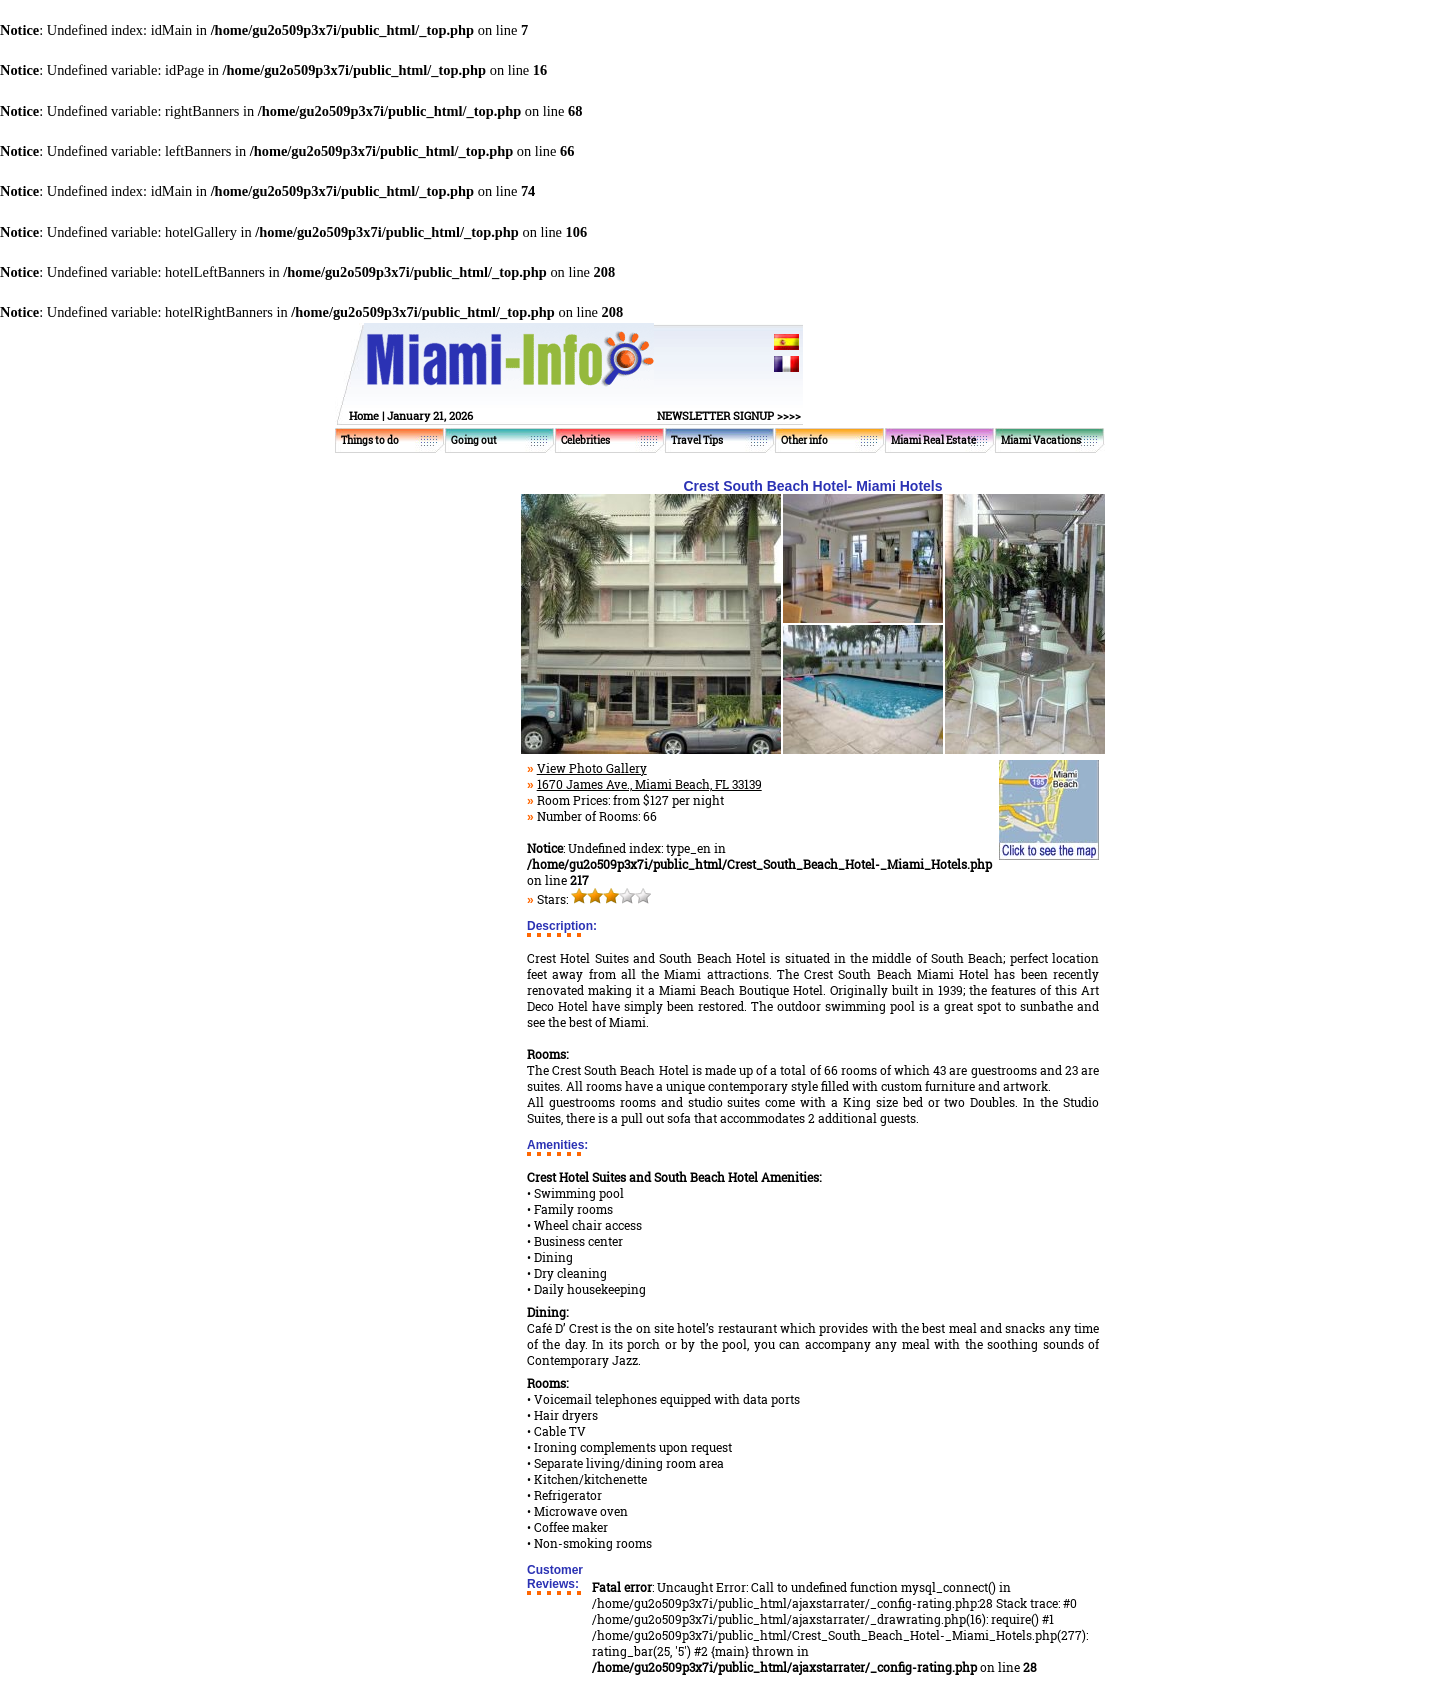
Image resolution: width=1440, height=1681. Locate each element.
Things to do (370, 440)
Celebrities (585, 440)
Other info (804, 440)
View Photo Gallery (592, 768)
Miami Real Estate (933, 440)
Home (364, 415)
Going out (474, 440)
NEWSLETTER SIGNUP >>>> (729, 415)
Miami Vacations (1041, 440)
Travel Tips (697, 440)
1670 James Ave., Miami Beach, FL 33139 (649, 784)
